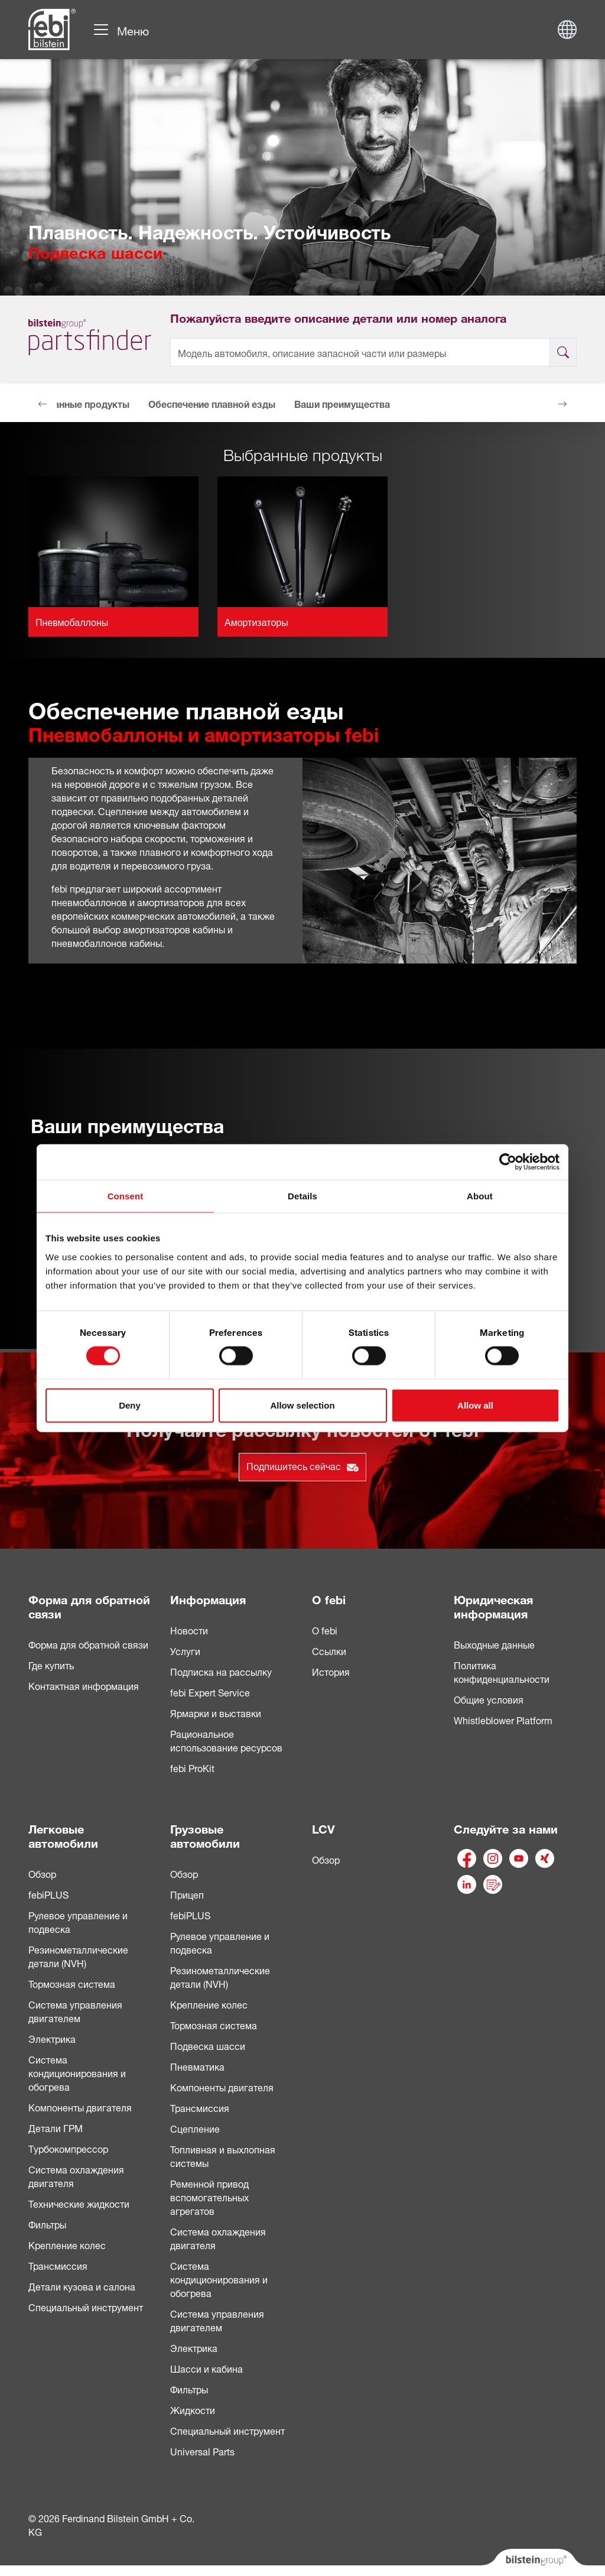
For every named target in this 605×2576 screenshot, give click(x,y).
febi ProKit (192, 1767)
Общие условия (488, 1699)
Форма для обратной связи (89, 1605)
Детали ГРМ (55, 2127)
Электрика (52, 2038)
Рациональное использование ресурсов (226, 1740)
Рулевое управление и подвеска (78, 1921)
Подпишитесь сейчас (302, 1465)
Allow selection (302, 1405)
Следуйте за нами (506, 1827)
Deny (130, 1405)
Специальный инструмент (85, 2306)
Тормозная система (71, 1983)
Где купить (51, 1664)
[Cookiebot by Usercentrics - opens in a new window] (508, 1162)
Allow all (475, 1405)
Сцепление (195, 2128)
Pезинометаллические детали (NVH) (220, 1976)
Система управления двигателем (75, 2010)
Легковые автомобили (63, 1834)
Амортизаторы (256, 623)
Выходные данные (494, 1644)
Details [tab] (302, 1196)
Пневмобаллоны (71, 623)
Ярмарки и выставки (215, 1712)
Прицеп (187, 1894)
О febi (329, 1598)
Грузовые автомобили (205, 1834)
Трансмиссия (57, 2265)
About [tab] (480, 1196)
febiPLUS (48, 1894)
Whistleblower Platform (503, 1719)
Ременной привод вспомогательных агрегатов (209, 2196)
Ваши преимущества (342, 403)
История (331, 1671)
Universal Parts (202, 2451)
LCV (323, 1827)
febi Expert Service (210, 1692)
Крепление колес (67, 2244)
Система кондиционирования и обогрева (77, 2072)
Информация (208, 1598)
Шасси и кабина (206, 2368)
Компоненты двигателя (80, 2107)
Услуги (185, 1650)
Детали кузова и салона (81, 2286)
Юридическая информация (493, 1605)
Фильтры (47, 2224)
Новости (189, 1630)
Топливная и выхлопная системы (222, 2155)
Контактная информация (83, 1685)
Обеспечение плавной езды (211, 403)
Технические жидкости (78, 2203)
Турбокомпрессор (68, 2148)
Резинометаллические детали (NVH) (78, 1955)
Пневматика (197, 2066)
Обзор (42, 1873)
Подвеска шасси (207, 2045)
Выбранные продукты (78, 403)
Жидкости (192, 2409)
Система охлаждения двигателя (76, 2175)
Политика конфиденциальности (501, 1671)
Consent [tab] (126, 1196)
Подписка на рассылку (221, 1671)
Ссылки (329, 1650)
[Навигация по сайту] (120, 29)
